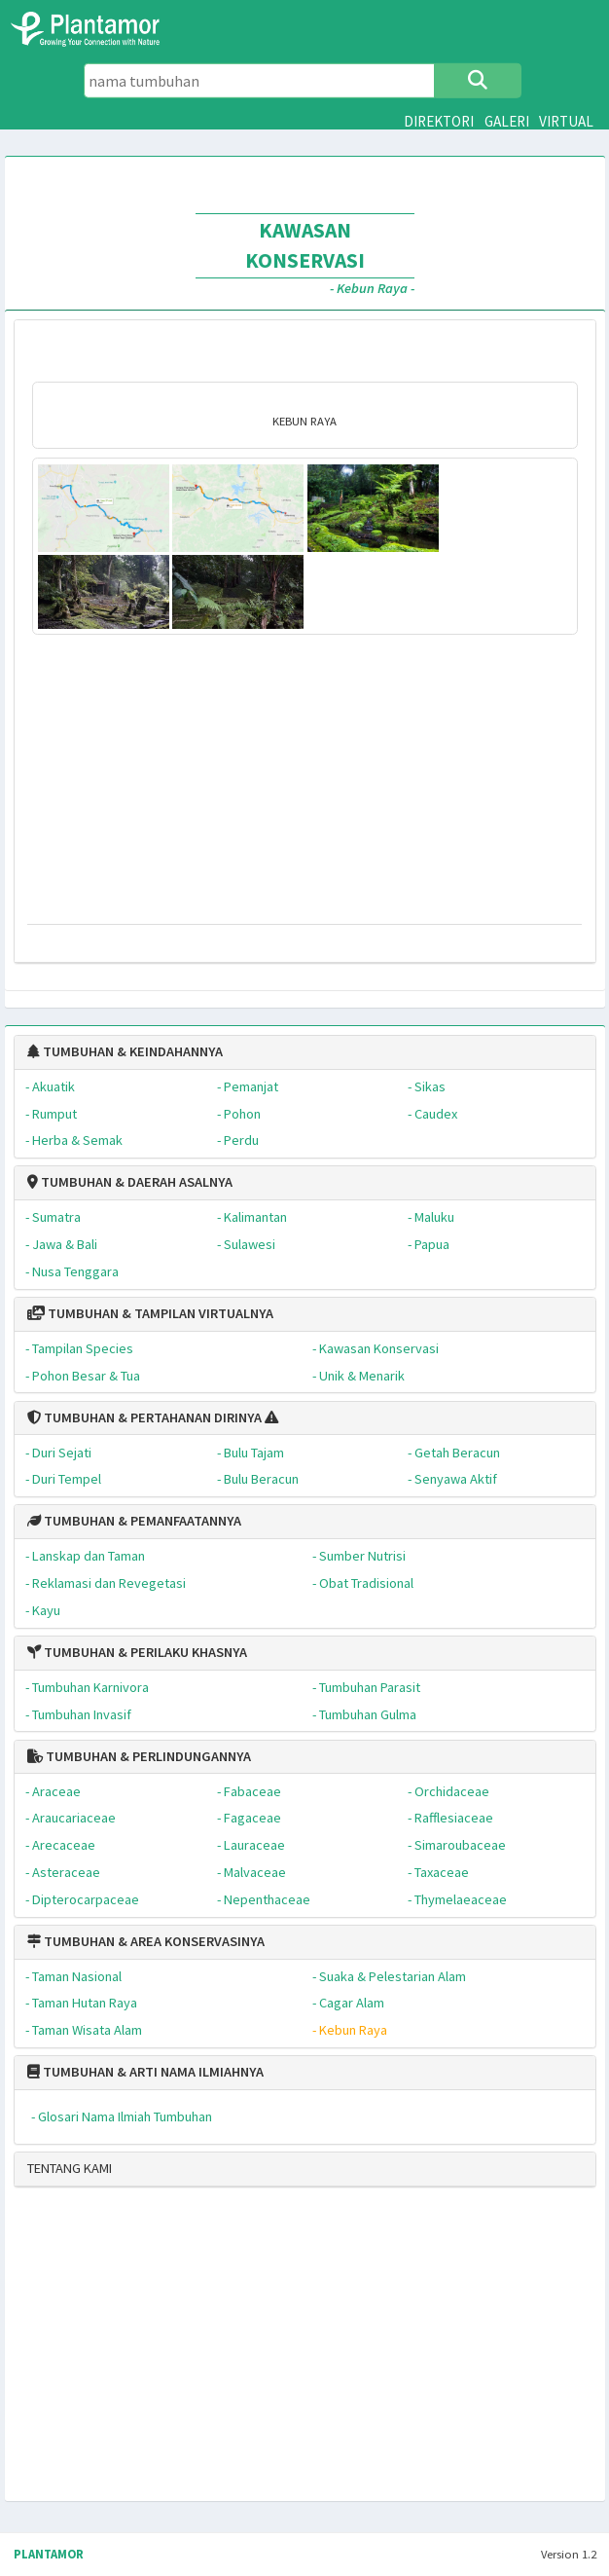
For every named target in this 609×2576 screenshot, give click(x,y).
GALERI (506, 121)
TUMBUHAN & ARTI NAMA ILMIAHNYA (145, 2071)
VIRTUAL (566, 121)
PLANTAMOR (49, 2554)
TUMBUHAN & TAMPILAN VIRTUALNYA (150, 1313)
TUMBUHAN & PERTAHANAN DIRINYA (144, 1417)
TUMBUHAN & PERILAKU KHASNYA (137, 1652)
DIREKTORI (439, 121)
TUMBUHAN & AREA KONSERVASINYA (146, 1941)
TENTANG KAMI (69, 2168)
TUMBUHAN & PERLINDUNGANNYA (139, 1756)
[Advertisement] (262, 2352)
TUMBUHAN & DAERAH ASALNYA (130, 1182)
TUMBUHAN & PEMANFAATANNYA (134, 1520)
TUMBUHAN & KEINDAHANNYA (125, 1051)
